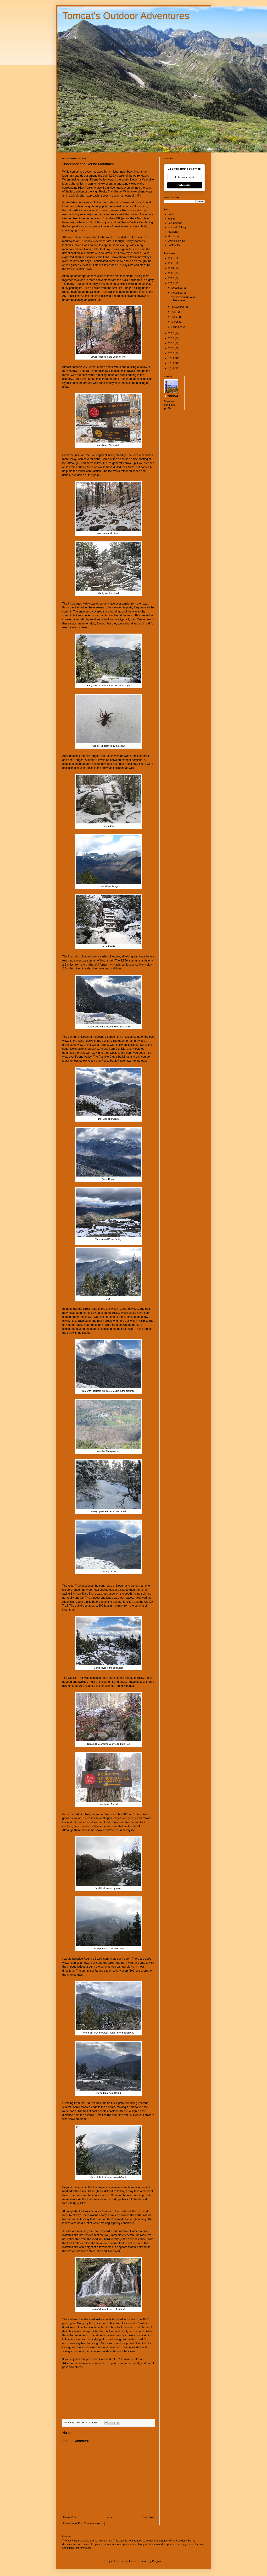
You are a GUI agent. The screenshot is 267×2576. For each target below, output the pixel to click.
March (175, 321)
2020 (171, 333)
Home (109, 2517)
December (177, 287)
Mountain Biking (176, 227)
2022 (171, 278)
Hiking (171, 218)
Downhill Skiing (176, 240)
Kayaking (172, 231)
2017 (171, 348)
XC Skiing (173, 236)
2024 (171, 268)
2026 (171, 258)
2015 (171, 358)
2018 (171, 343)
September (178, 306)
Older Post (147, 2517)
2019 (171, 338)
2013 (171, 368)
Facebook (87, 2363)
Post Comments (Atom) (91, 2523)
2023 (171, 273)
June (174, 316)
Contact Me (174, 245)
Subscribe (184, 185)
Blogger (156, 2561)
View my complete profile (169, 405)
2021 (171, 283)
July (174, 311)
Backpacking (174, 223)
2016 (171, 353)
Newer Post (70, 2517)
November (177, 292)
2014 (171, 363)
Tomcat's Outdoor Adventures (125, 15)
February (176, 327)
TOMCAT (172, 396)
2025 (171, 263)
